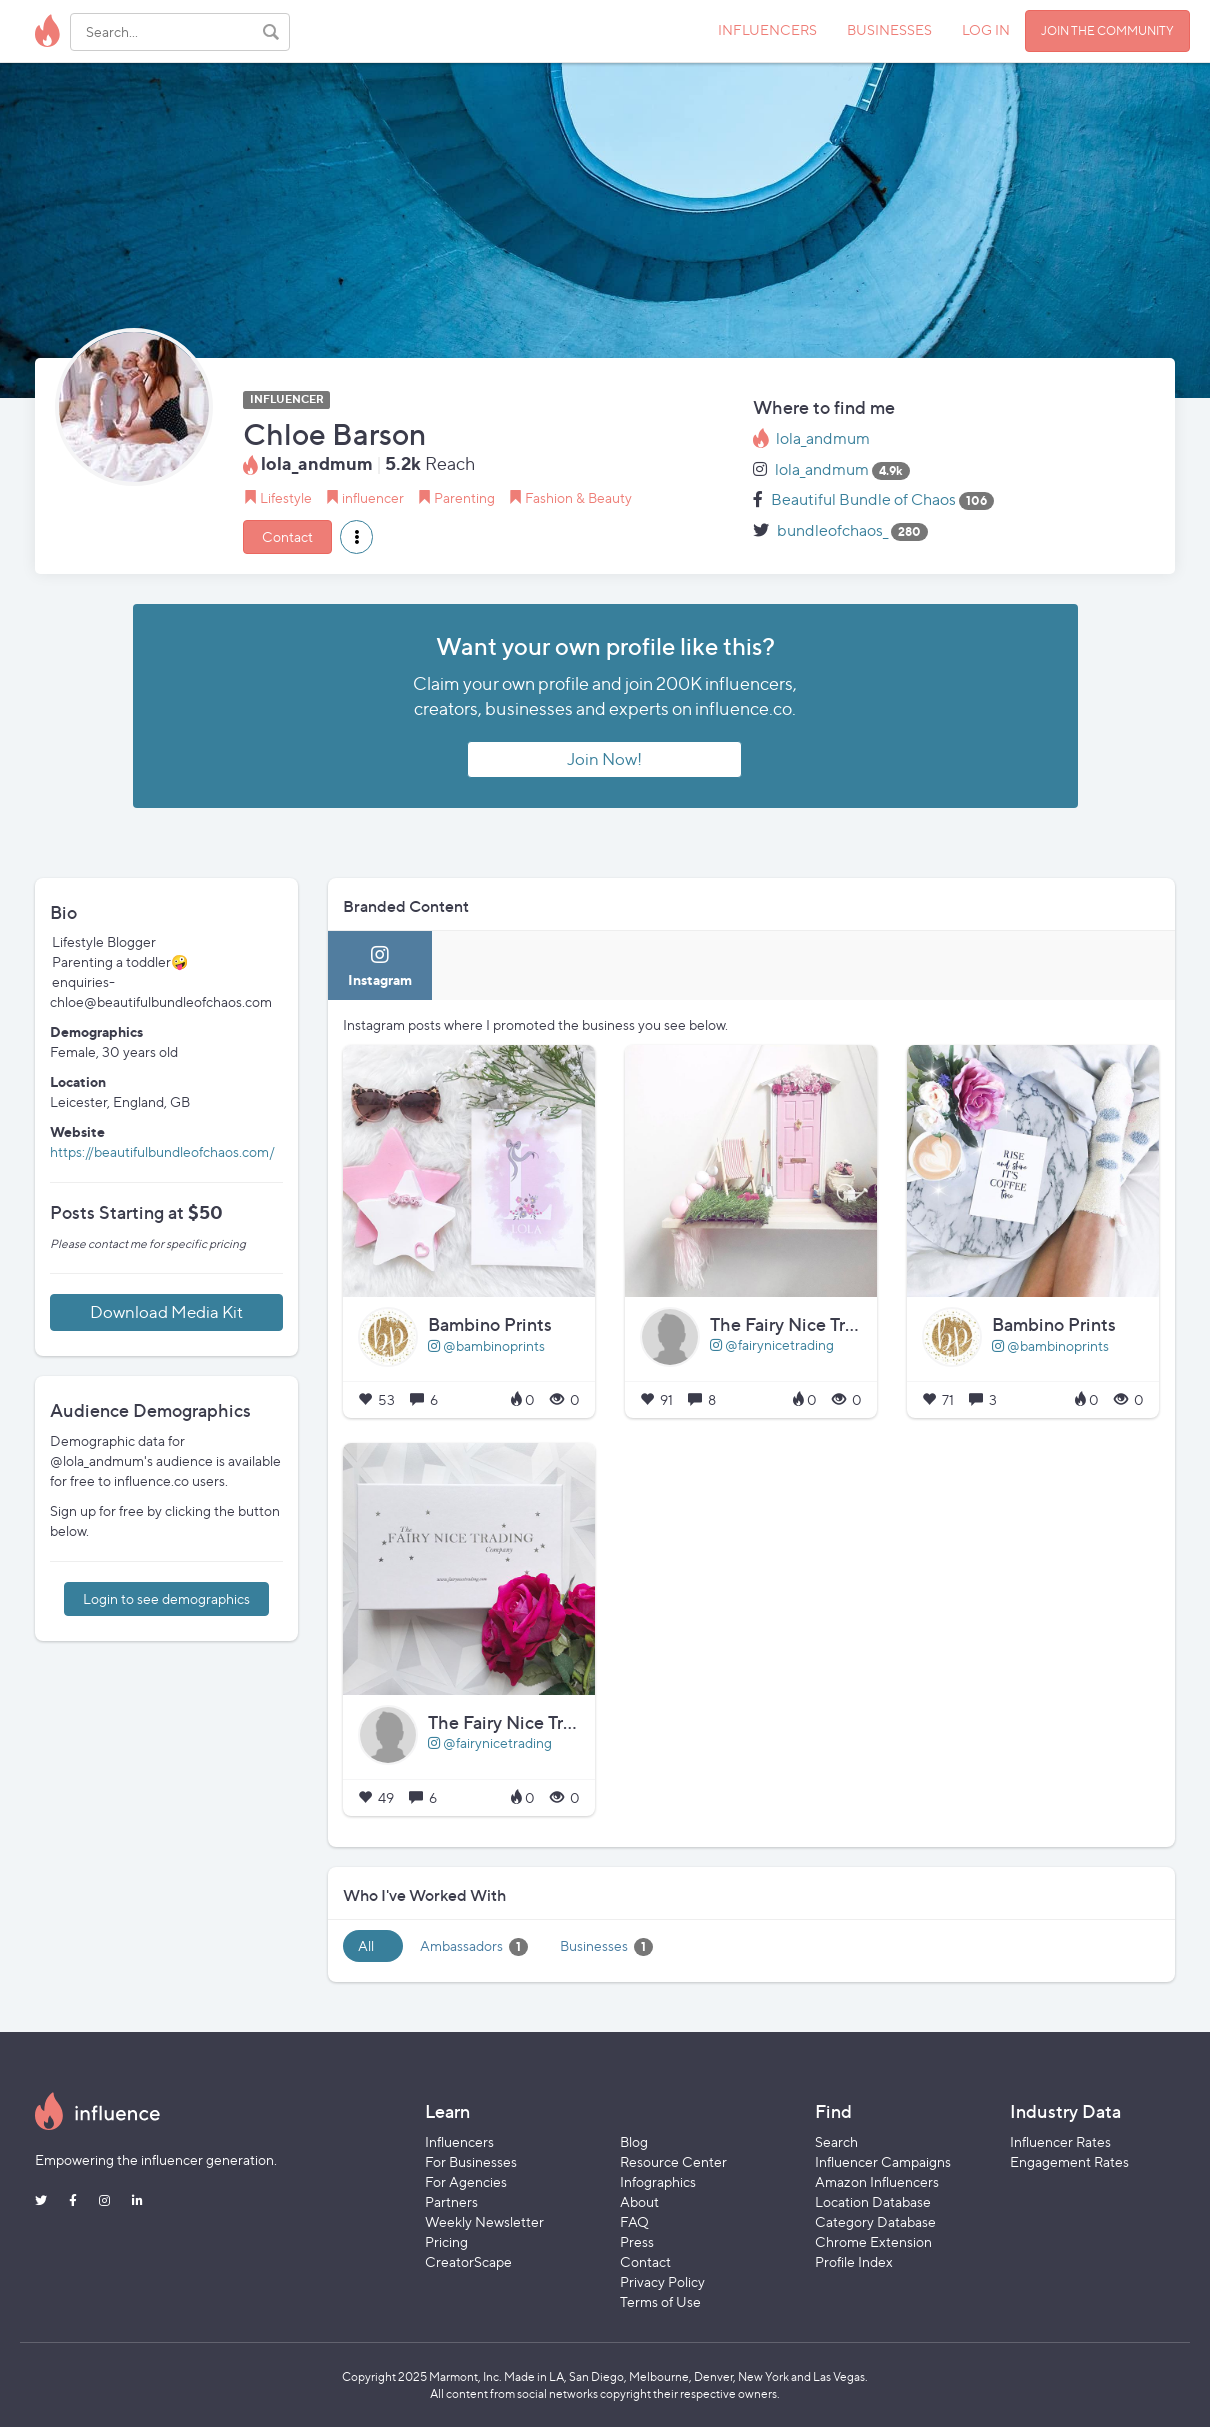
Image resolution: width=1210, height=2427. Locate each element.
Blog (634, 2141)
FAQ (634, 2221)
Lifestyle (286, 497)
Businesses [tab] (606, 1946)
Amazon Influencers (877, 2181)
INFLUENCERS (767, 29)
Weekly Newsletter (484, 2221)
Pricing (446, 2241)
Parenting (464, 497)
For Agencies (466, 2181)
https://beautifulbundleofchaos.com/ (162, 1151)
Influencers (459, 2141)
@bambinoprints (486, 1345)
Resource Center (673, 2161)
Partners (451, 2201)
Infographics (658, 2181)
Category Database (875, 2221)
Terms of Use (660, 2301)
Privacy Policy (662, 2281)
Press (637, 2241)
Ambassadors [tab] (474, 1946)
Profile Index (854, 2261)
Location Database (873, 2201)
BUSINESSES (889, 29)
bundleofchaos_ (832, 530)
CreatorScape (468, 2261)
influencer (373, 497)
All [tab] (366, 1945)
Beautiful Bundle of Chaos (863, 499)
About (639, 2201)
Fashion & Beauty (578, 497)
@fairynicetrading (772, 1344)
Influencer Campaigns (883, 2161)
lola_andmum (823, 438)
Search (836, 2141)
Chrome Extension (873, 2241)
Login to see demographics (166, 1598)
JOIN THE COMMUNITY (1107, 30)
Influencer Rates (1060, 2141)
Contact (287, 536)
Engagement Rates (1069, 2161)
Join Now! (604, 759)
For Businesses (471, 2161)
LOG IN (986, 29)
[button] (356, 537)
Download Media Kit (166, 1312)
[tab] (380, 965)
